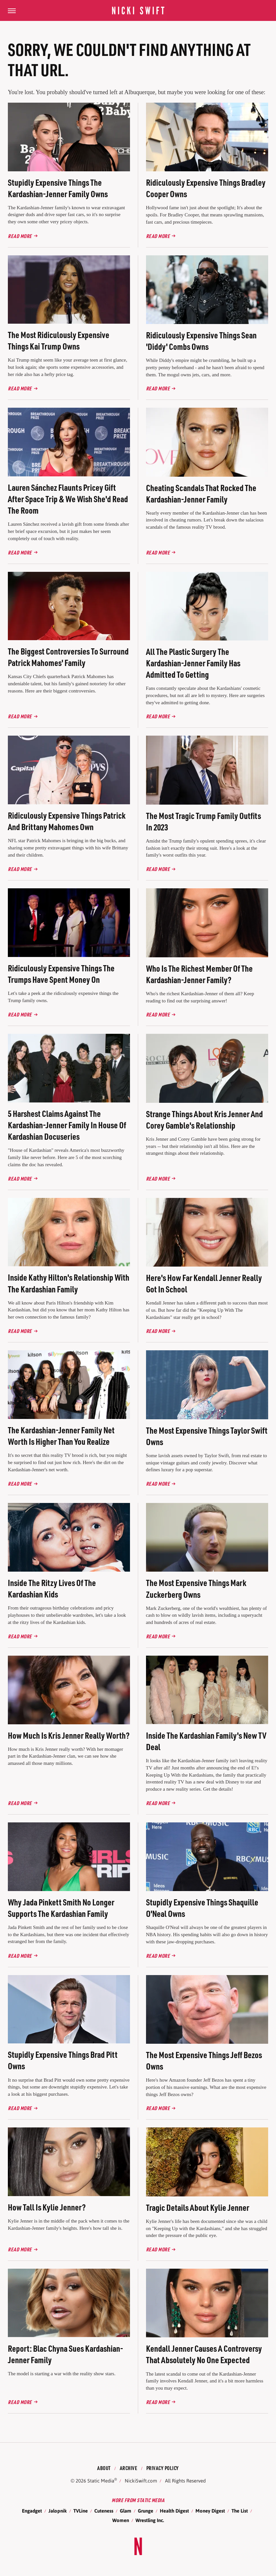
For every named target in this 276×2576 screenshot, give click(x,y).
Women (120, 2520)
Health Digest (174, 2511)
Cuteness (103, 2511)
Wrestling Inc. (150, 2520)
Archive (129, 2468)
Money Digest (210, 2511)
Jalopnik (57, 2511)
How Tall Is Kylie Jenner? (47, 2207)
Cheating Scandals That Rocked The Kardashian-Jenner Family (201, 493)
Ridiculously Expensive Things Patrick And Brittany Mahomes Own (66, 821)
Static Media (100, 2480)
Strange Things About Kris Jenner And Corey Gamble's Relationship (204, 1119)
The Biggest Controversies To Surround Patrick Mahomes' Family (68, 656)
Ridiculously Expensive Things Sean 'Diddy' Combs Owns (201, 340)
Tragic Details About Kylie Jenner (197, 2207)
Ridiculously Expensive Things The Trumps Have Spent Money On (61, 973)
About (104, 2468)
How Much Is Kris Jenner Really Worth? (69, 1735)
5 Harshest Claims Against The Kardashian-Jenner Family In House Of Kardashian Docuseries (67, 1125)
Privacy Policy (162, 2468)
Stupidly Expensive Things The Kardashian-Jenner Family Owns (58, 188)
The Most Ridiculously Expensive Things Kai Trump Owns (58, 340)
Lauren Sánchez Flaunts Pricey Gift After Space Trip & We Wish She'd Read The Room (68, 499)
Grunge (145, 2511)
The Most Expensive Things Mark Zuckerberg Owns (196, 1588)
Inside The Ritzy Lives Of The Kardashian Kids (52, 1588)
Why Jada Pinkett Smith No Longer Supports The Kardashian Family (61, 1907)
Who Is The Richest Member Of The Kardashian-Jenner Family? (199, 974)
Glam (125, 2511)
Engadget (32, 2511)
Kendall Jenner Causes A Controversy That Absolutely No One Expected (204, 2354)
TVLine (80, 2511)
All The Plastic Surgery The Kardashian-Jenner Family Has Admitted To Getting (193, 663)
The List (239, 2511)
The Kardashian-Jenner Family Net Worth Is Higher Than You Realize (61, 1435)
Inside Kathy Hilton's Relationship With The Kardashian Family (68, 1282)
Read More (20, 235)
